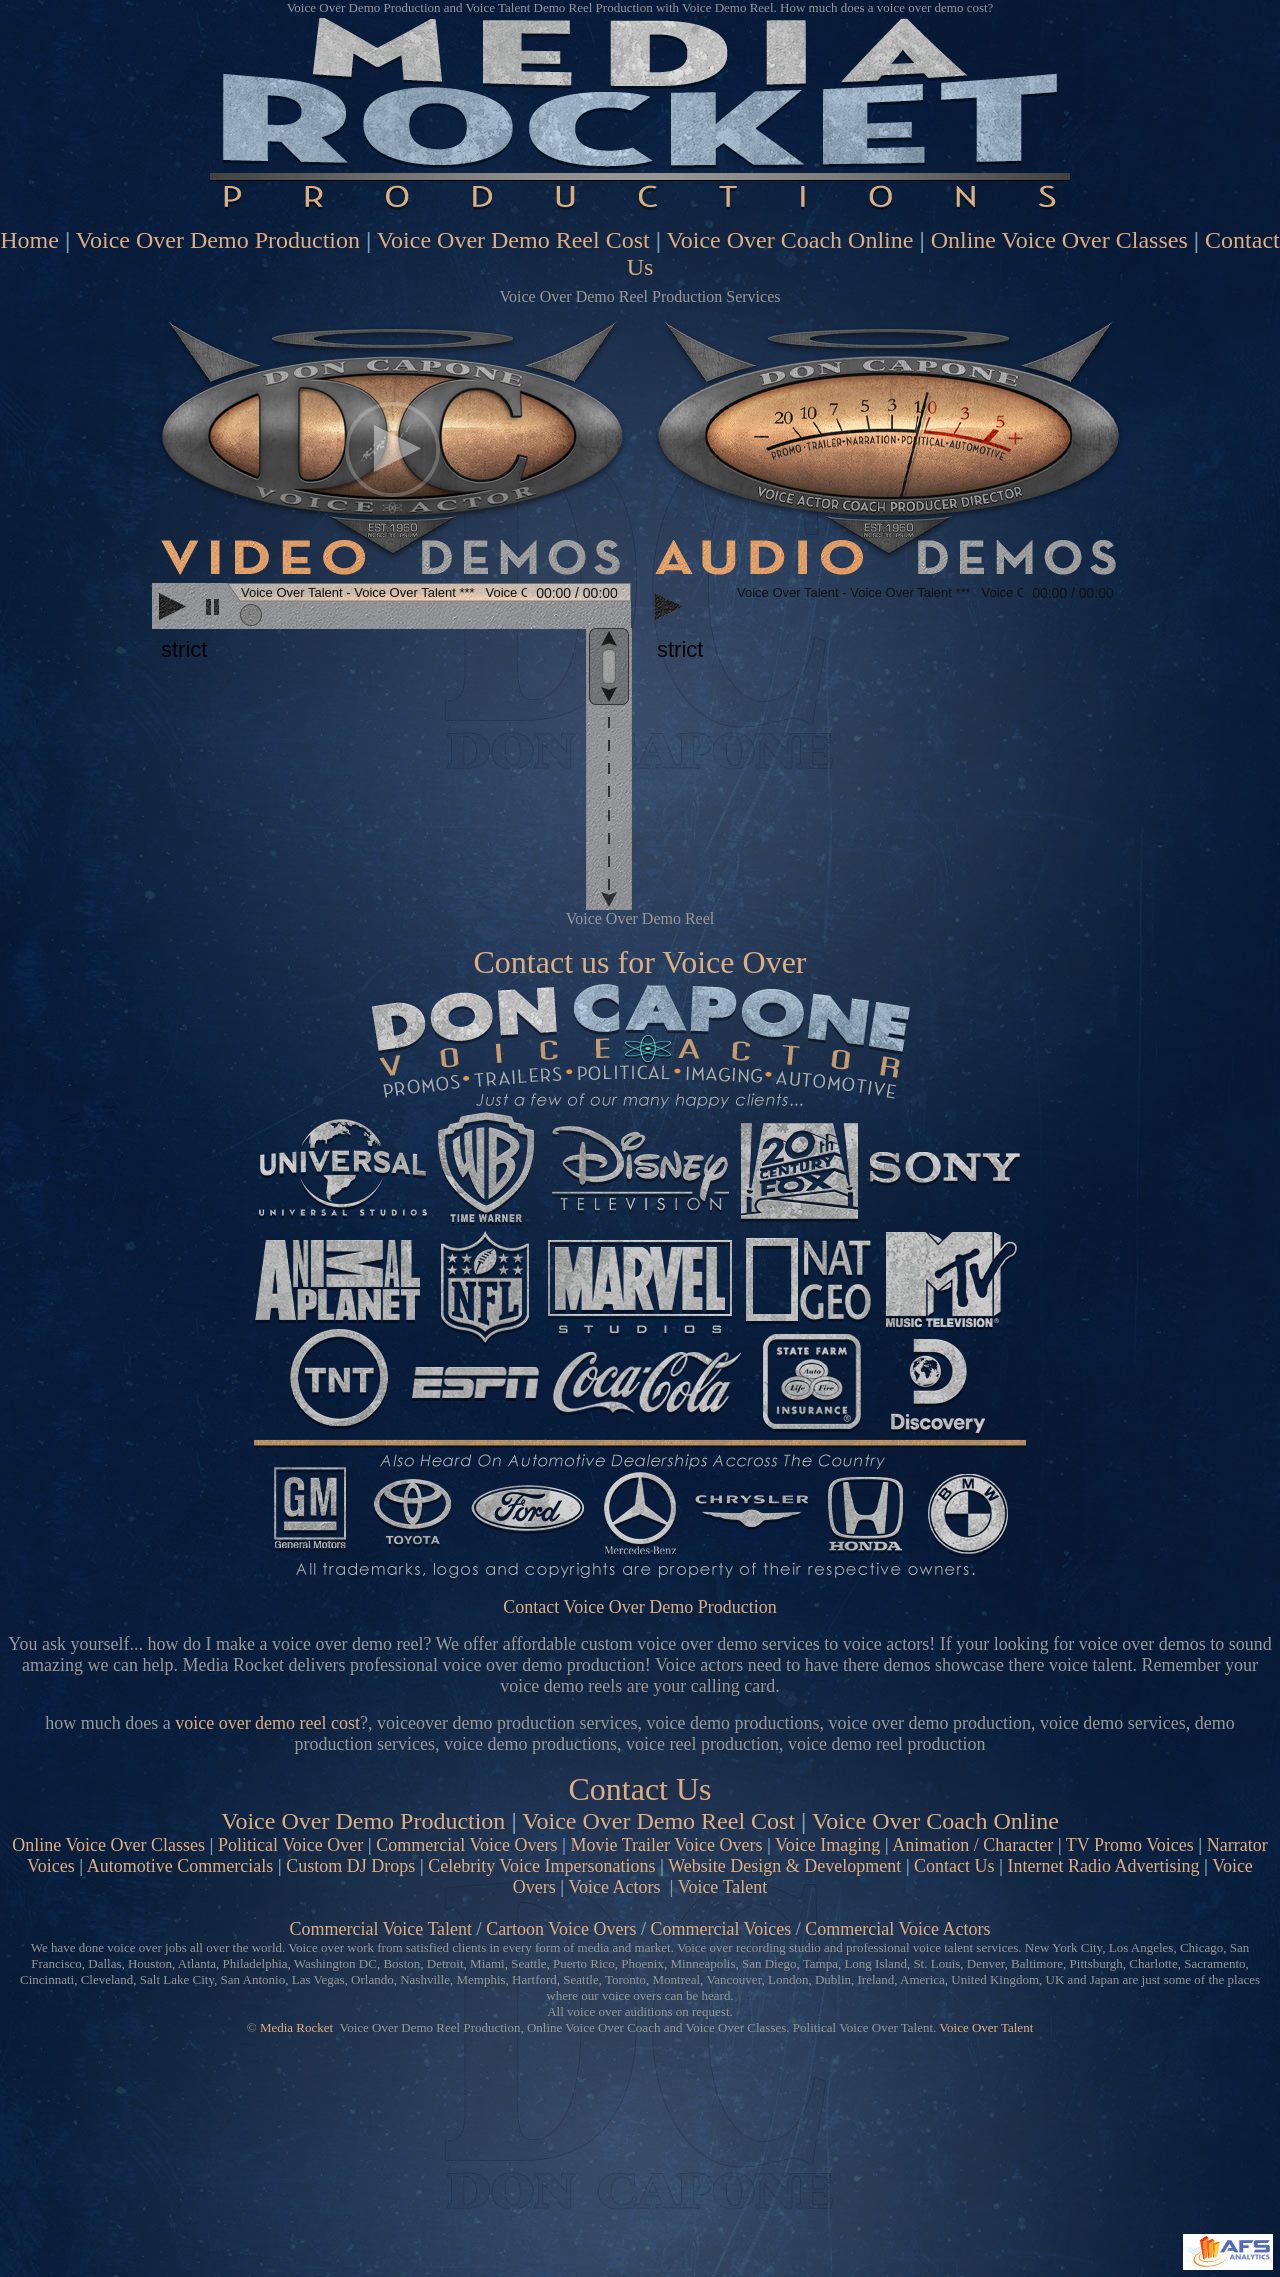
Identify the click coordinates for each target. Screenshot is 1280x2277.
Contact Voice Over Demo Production (639, 1607)
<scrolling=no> (392, 608)
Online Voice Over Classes (1059, 240)
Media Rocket (296, 2027)
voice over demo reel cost (267, 1723)
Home (29, 240)
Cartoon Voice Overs (561, 1929)
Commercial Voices (720, 1929)
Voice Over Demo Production (218, 240)
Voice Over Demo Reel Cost (513, 240)
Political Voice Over (290, 1845)
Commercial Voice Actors (897, 1929)
